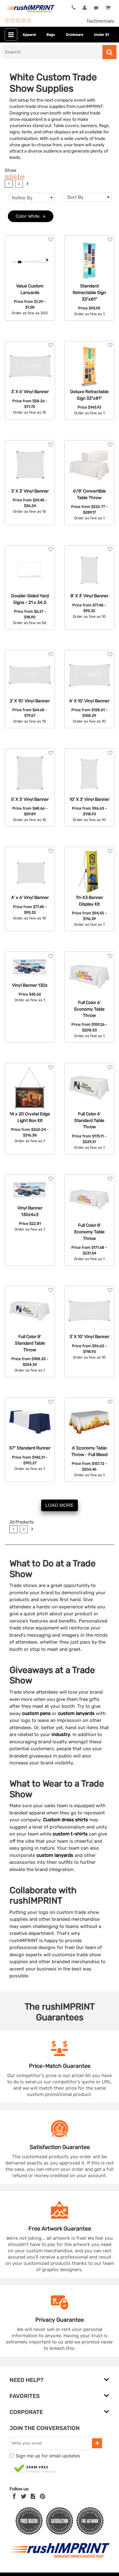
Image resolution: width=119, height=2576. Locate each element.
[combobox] (87, 197)
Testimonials (100, 21)
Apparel (29, 35)
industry (60, 1734)
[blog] (33, 2496)
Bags (50, 35)
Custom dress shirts (65, 1820)
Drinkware (74, 35)
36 (7, 176)
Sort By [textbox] (75, 197)
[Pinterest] (42, 2496)
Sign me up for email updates (48, 2456)
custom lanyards (76, 1713)
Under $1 (101, 35)
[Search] (52, 52)
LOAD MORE (59, 1505)
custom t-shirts (70, 1834)
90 (14, 176)
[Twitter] (24, 2496)
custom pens (36, 1713)
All (22, 176)
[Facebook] (14, 2496)
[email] (51, 2443)
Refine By (32, 197)
